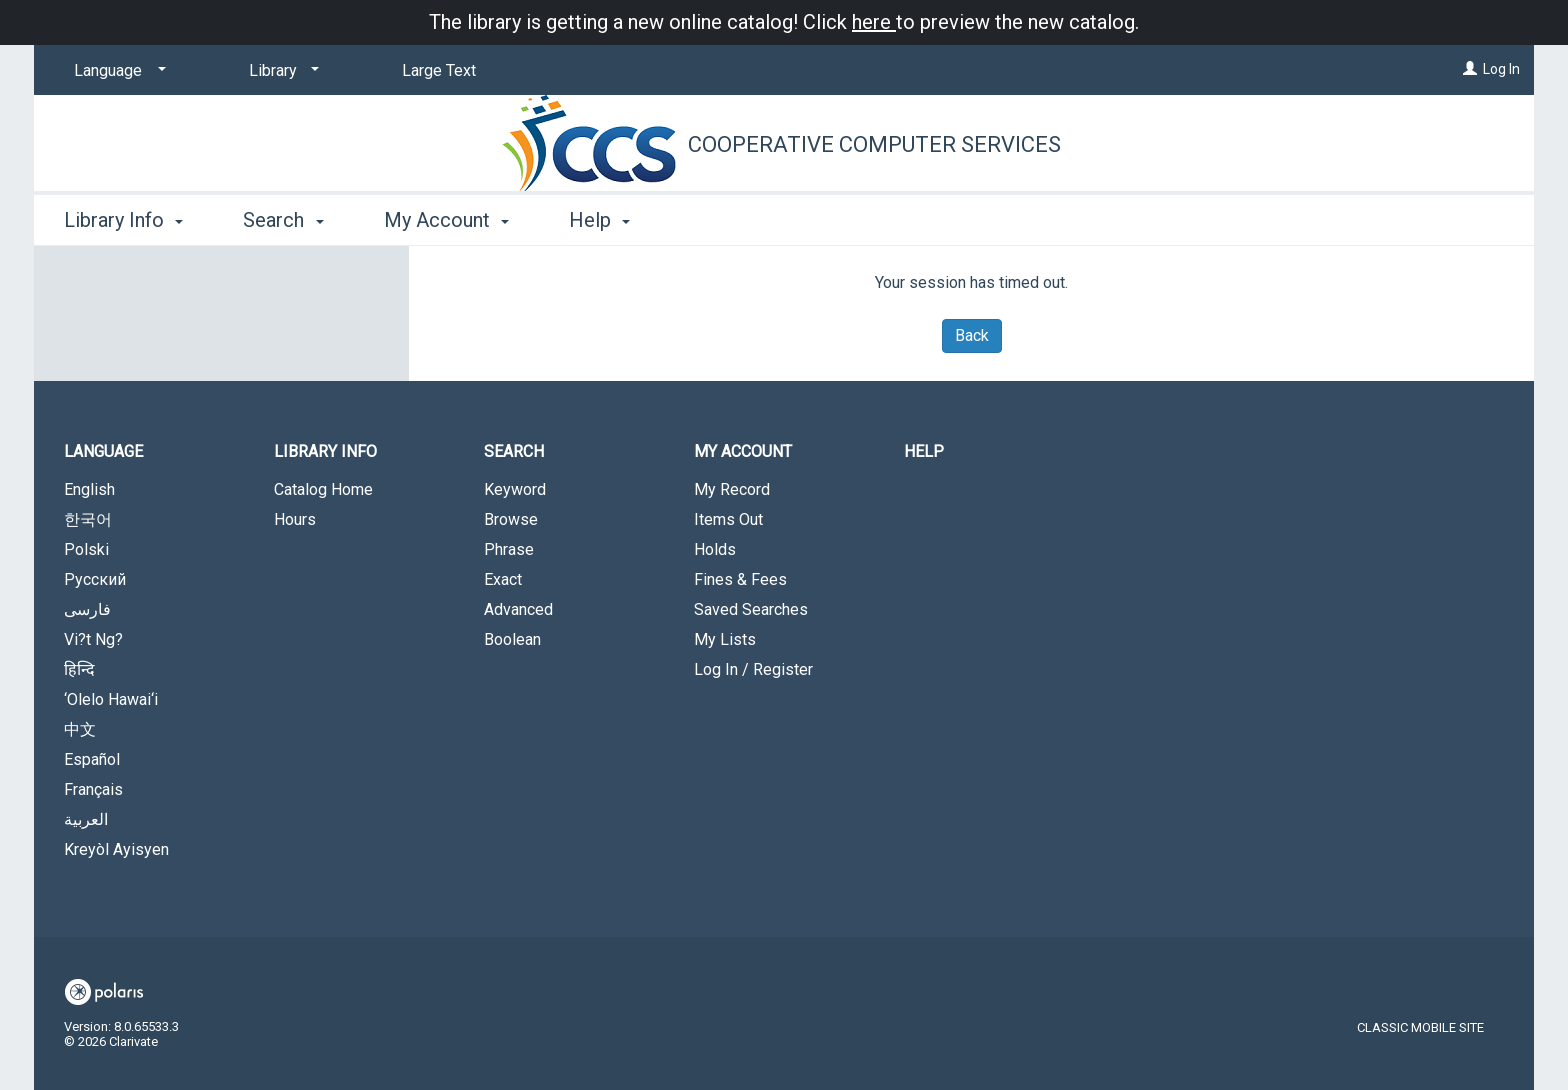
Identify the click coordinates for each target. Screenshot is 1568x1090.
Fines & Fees (740, 579)
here (874, 22)
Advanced (518, 609)
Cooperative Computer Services (874, 144)
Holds (715, 549)
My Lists (725, 639)
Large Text (439, 70)
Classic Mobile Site (1420, 1027)
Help (924, 451)
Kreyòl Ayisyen (116, 849)
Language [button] (103, 451)
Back (972, 335)
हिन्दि (79, 669)
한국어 (88, 519)
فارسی (87, 609)
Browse (511, 519)
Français (93, 789)
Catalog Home (323, 489)
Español (92, 759)
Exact (503, 579)
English (89, 489)
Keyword (515, 489)
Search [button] (283, 220)
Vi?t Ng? (93, 639)
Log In (1501, 69)
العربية (86, 819)
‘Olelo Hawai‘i (111, 699)
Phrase (509, 549)
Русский (95, 579)
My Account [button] (446, 220)
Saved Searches (751, 609)
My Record (732, 489)
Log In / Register (753, 669)
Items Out (728, 519)
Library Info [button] (123, 220)
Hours (295, 519)
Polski (86, 549)
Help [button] (599, 220)
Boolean (512, 639)
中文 (80, 729)
